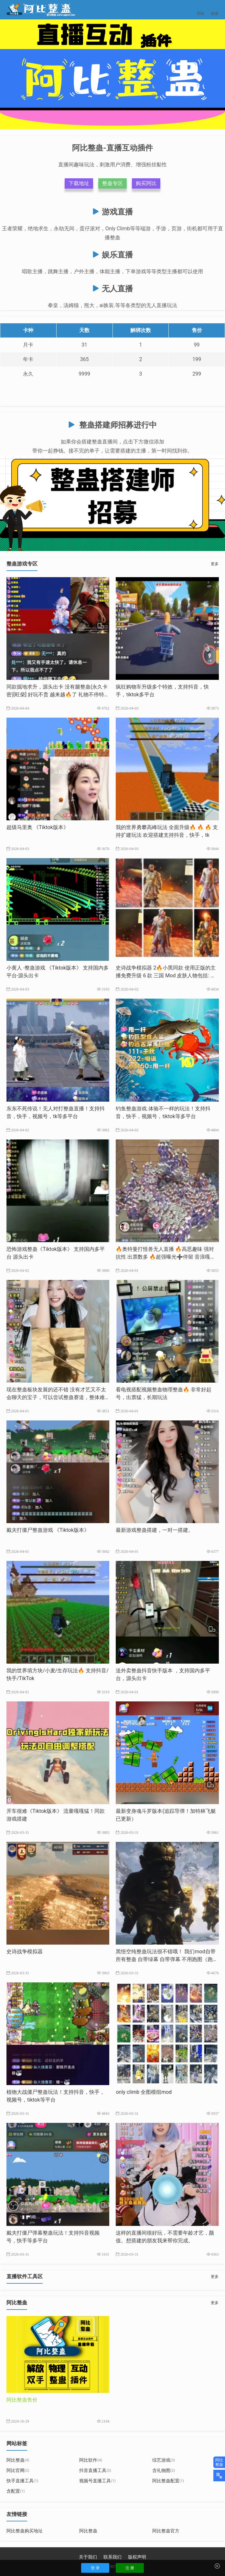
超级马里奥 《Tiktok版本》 (37, 827)
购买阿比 (146, 183)
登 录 (95, 2568)
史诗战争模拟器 (24, 1951)
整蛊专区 (112, 183)
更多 (215, 564)
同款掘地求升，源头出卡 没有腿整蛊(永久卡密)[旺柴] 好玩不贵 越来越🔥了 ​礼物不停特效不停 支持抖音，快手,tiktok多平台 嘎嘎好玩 (57, 694)
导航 (200, 9)
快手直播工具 (22, 2480)
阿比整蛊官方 (165, 2530)
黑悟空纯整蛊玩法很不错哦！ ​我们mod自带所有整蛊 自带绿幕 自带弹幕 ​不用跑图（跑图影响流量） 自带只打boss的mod (167, 1959)
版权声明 (137, 2557)
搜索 (215, 9)
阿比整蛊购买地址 (24, 2530)
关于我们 (88, 2557)
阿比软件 (90, 2460)
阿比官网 (17, 2470)
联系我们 (112, 2557)
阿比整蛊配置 (168, 2480)
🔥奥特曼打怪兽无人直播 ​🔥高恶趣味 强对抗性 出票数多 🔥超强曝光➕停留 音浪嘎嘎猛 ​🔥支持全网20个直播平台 (165, 1257)
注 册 (129, 2568)
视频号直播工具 (97, 2480)
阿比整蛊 (17, 2460)
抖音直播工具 (95, 2470)
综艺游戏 (163, 2460)
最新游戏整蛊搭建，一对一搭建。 (154, 1530)
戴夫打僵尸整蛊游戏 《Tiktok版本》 (47, 1530)
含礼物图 (163, 2470)
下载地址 (79, 183)
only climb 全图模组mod (144, 2092)
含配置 (15, 2491)
